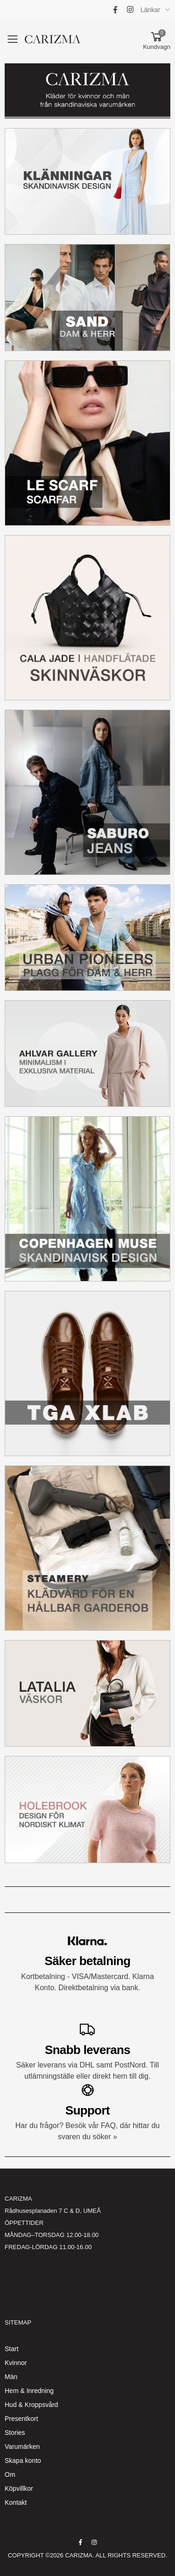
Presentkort (21, 2418)
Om (10, 2474)
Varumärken (22, 2446)
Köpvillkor (19, 2488)
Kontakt (16, 2502)
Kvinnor (16, 2362)
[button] (156, 39)
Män (11, 2376)
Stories (15, 2432)
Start (12, 2348)
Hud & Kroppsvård (31, 2404)
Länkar (150, 10)
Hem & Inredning (29, 2390)
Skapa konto (23, 2460)
